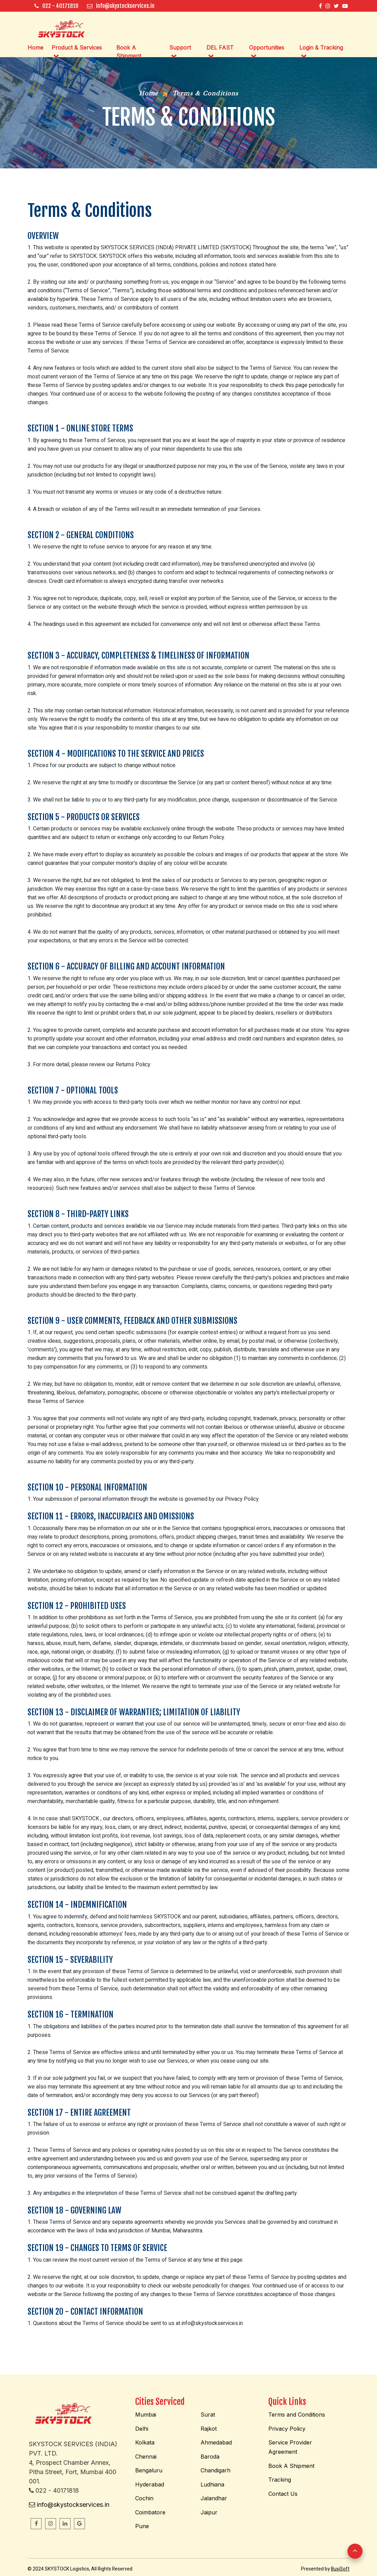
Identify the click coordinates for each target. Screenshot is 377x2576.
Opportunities (266, 47)
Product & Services (77, 47)
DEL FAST (220, 47)
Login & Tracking (321, 47)
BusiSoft (340, 2569)
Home (35, 47)
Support (180, 47)
